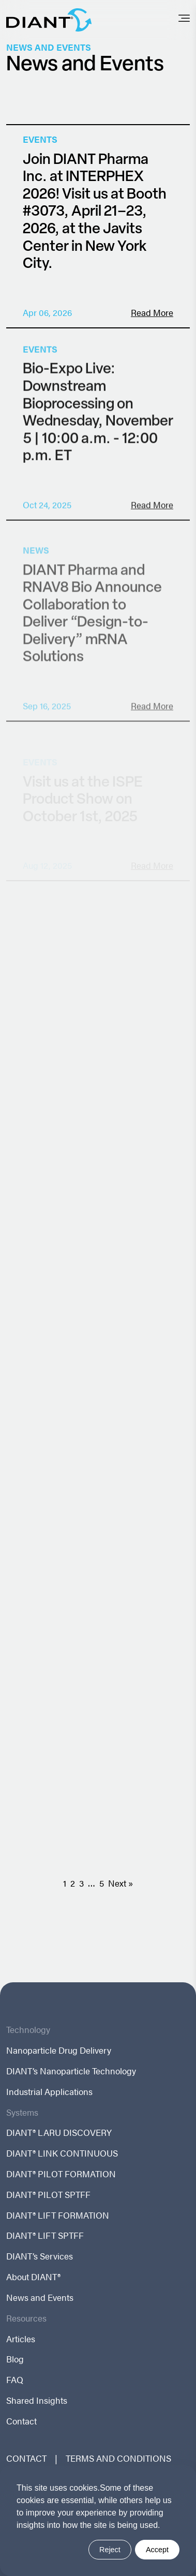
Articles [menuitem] (20, 2339)
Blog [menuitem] (15, 2359)
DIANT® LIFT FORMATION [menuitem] (57, 2215)
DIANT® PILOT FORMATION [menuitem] (61, 2174)
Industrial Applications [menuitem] (49, 2092)
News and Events (39, 2297)
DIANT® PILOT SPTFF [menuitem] (48, 2195)
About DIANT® (33, 2277)
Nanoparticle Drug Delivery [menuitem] (58, 2050)
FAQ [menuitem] (14, 2380)
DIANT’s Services (39, 2256)
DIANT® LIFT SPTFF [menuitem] (45, 2235)
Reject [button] (109, 2549)
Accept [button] (157, 2549)
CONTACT (26, 2458)
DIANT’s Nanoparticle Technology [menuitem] (71, 2071)
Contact (21, 2421)
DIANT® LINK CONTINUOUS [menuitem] (62, 2153)
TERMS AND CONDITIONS (118, 2458)
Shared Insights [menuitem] (36, 2400)
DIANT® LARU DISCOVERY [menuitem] (59, 2132)
